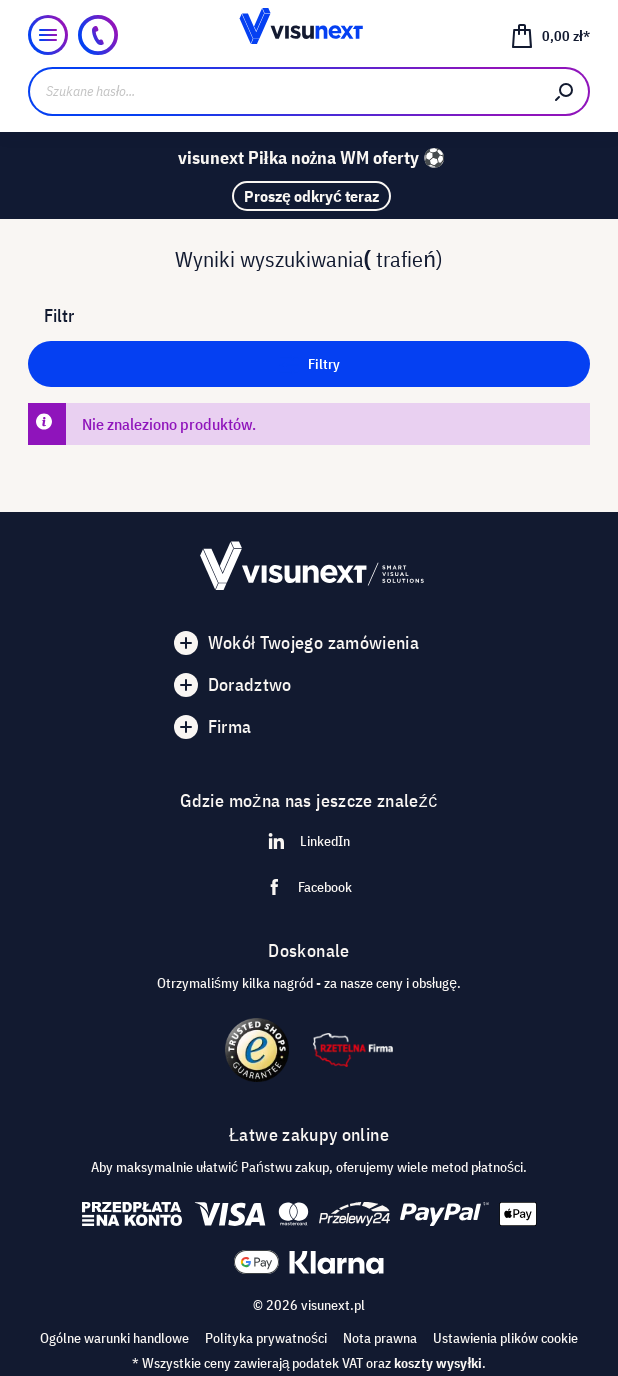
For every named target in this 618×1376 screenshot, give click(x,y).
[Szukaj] (565, 91)
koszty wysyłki (438, 1363)
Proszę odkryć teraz (311, 196)
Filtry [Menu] (309, 361)
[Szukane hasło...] (284, 91)
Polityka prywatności (266, 1338)
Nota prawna (380, 1338)
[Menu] (48, 35)
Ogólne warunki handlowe (114, 1338)
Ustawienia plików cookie (505, 1338)
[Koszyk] (550, 35)
